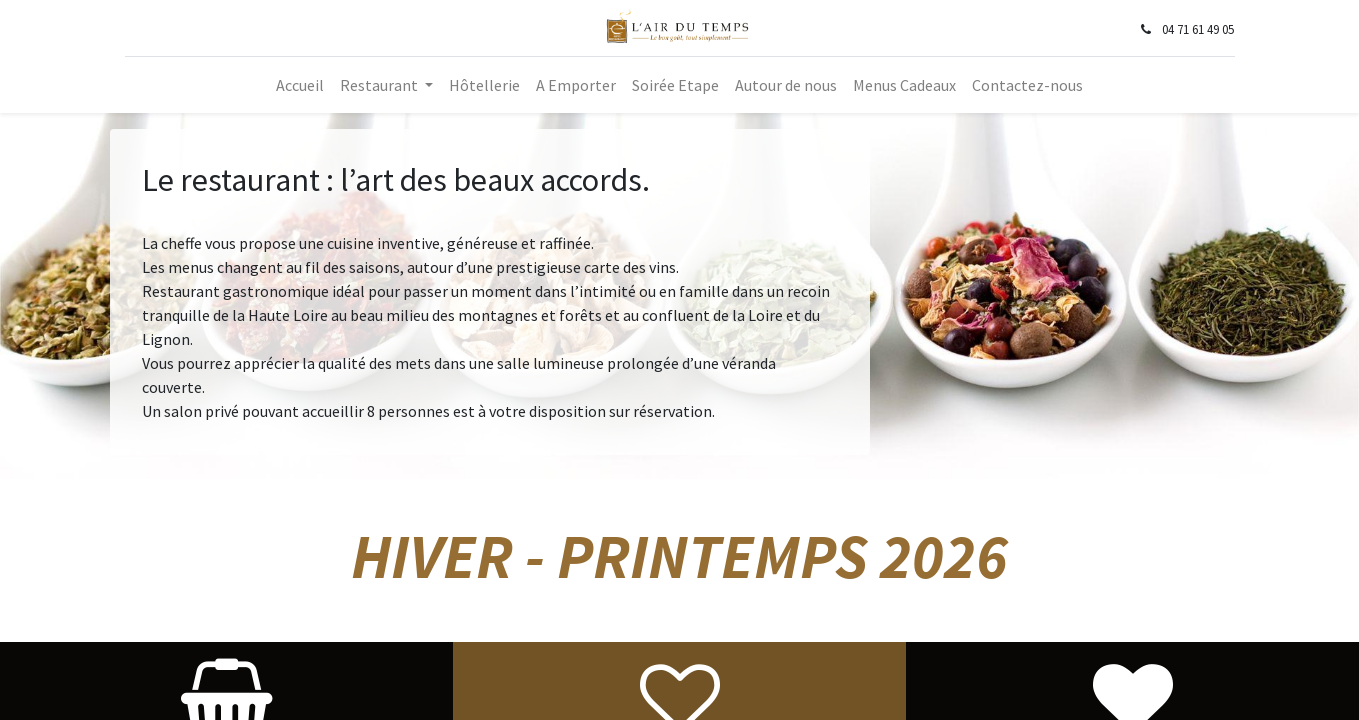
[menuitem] (300, 85)
